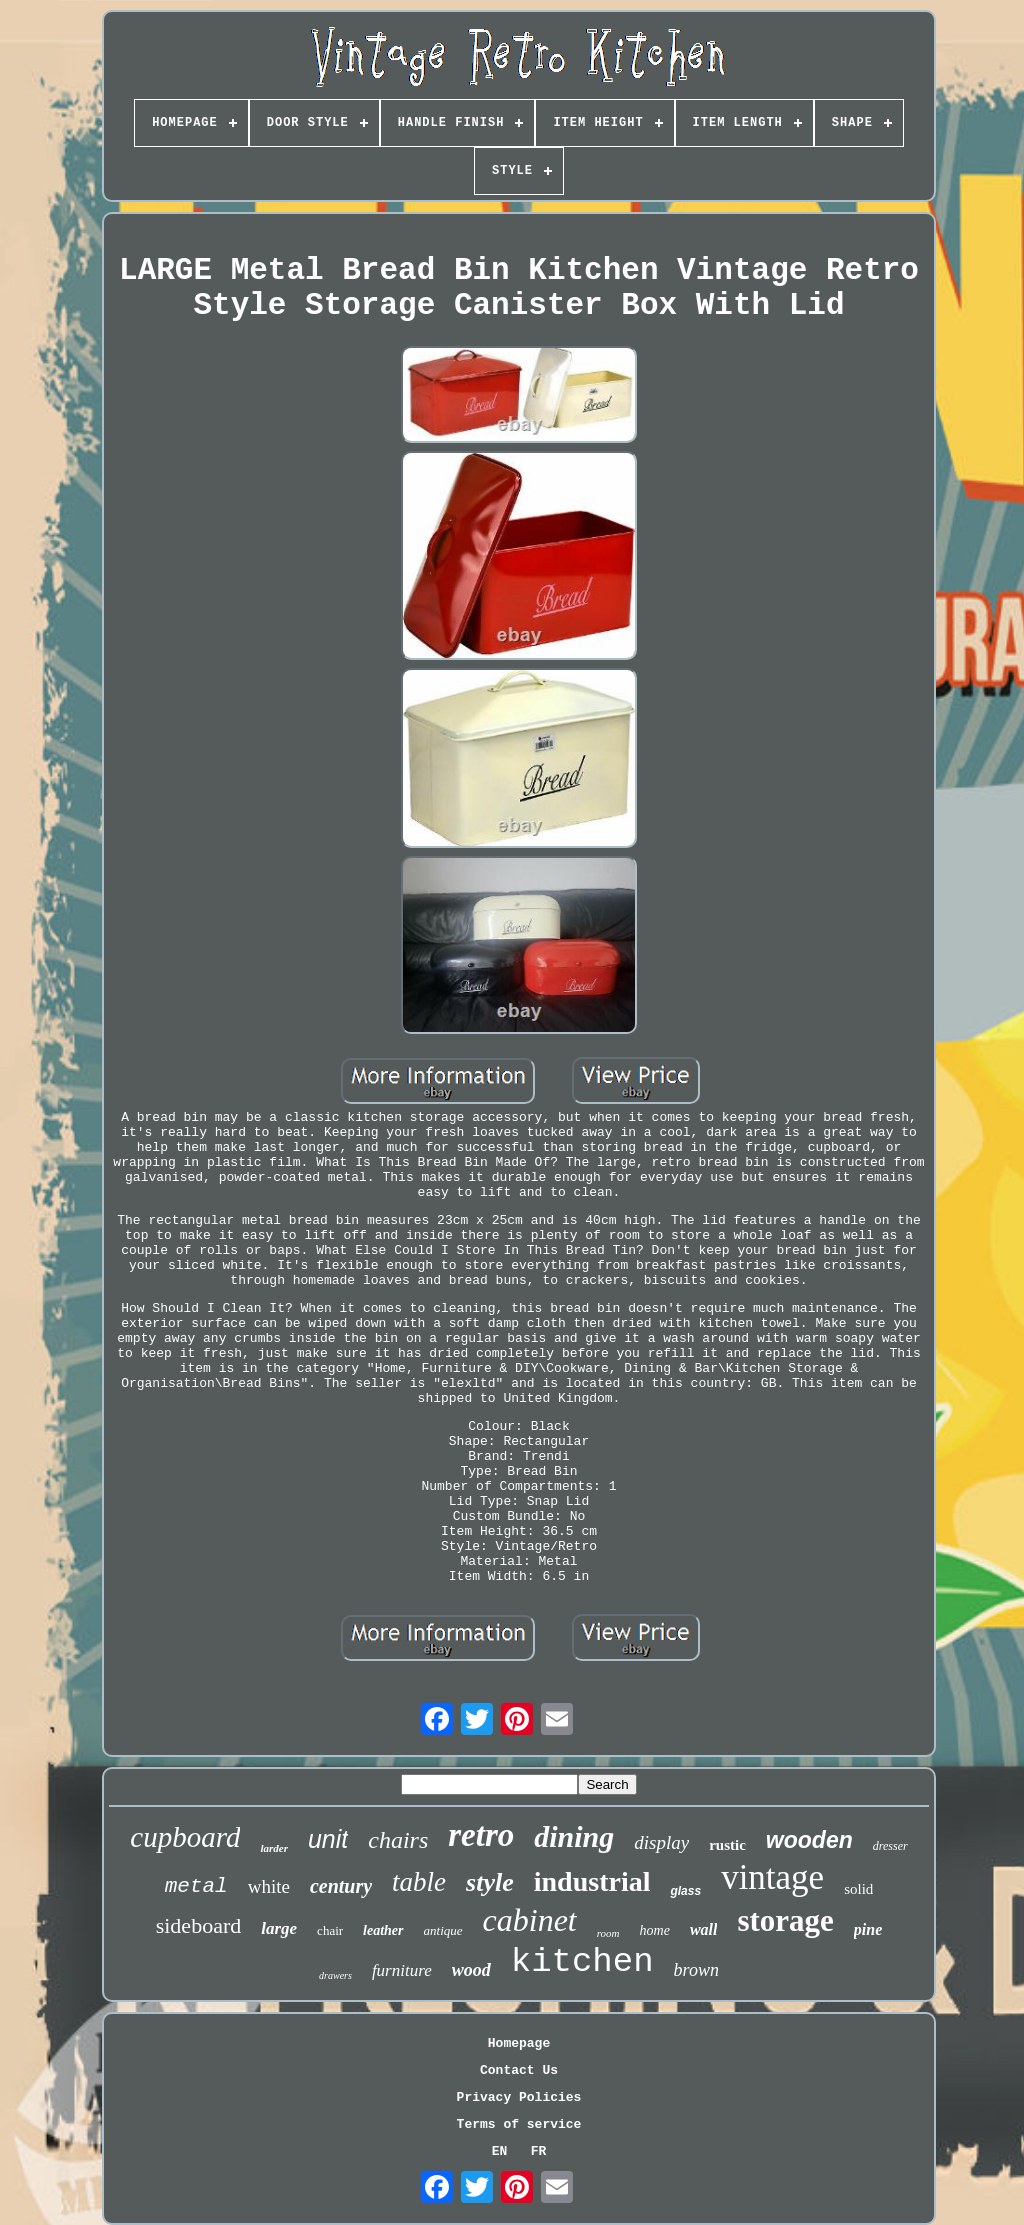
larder (274, 1848)
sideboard (199, 1925)
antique (443, 1930)
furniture (402, 1970)
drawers (335, 1975)
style (490, 1882)
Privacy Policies (519, 2097)
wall (704, 1929)
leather (383, 1930)
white (269, 1886)
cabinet (530, 1920)
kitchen (582, 1962)
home (655, 1930)
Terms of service (519, 2124)
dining (574, 1836)
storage (785, 1920)
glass (685, 1891)
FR (539, 2151)
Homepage (519, 2043)
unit (328, 1839)
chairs (398, 1840)
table (419, 1882)
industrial (592, 1881)
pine (868, 1929)
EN (500, 2151)
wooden (809, 1840)
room (608, 1933)
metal (196, 1886)
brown (696, 1970)
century (341, 1886)
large (279, 1928)
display (661, 1842)
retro (481, 1835)
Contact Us (519, 2070)
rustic (727, 1845)
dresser (890, 1846)
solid (858, 1889)
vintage (772, 1877)
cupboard (185, 1837)
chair (330, 1930)
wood (471, 1970)
